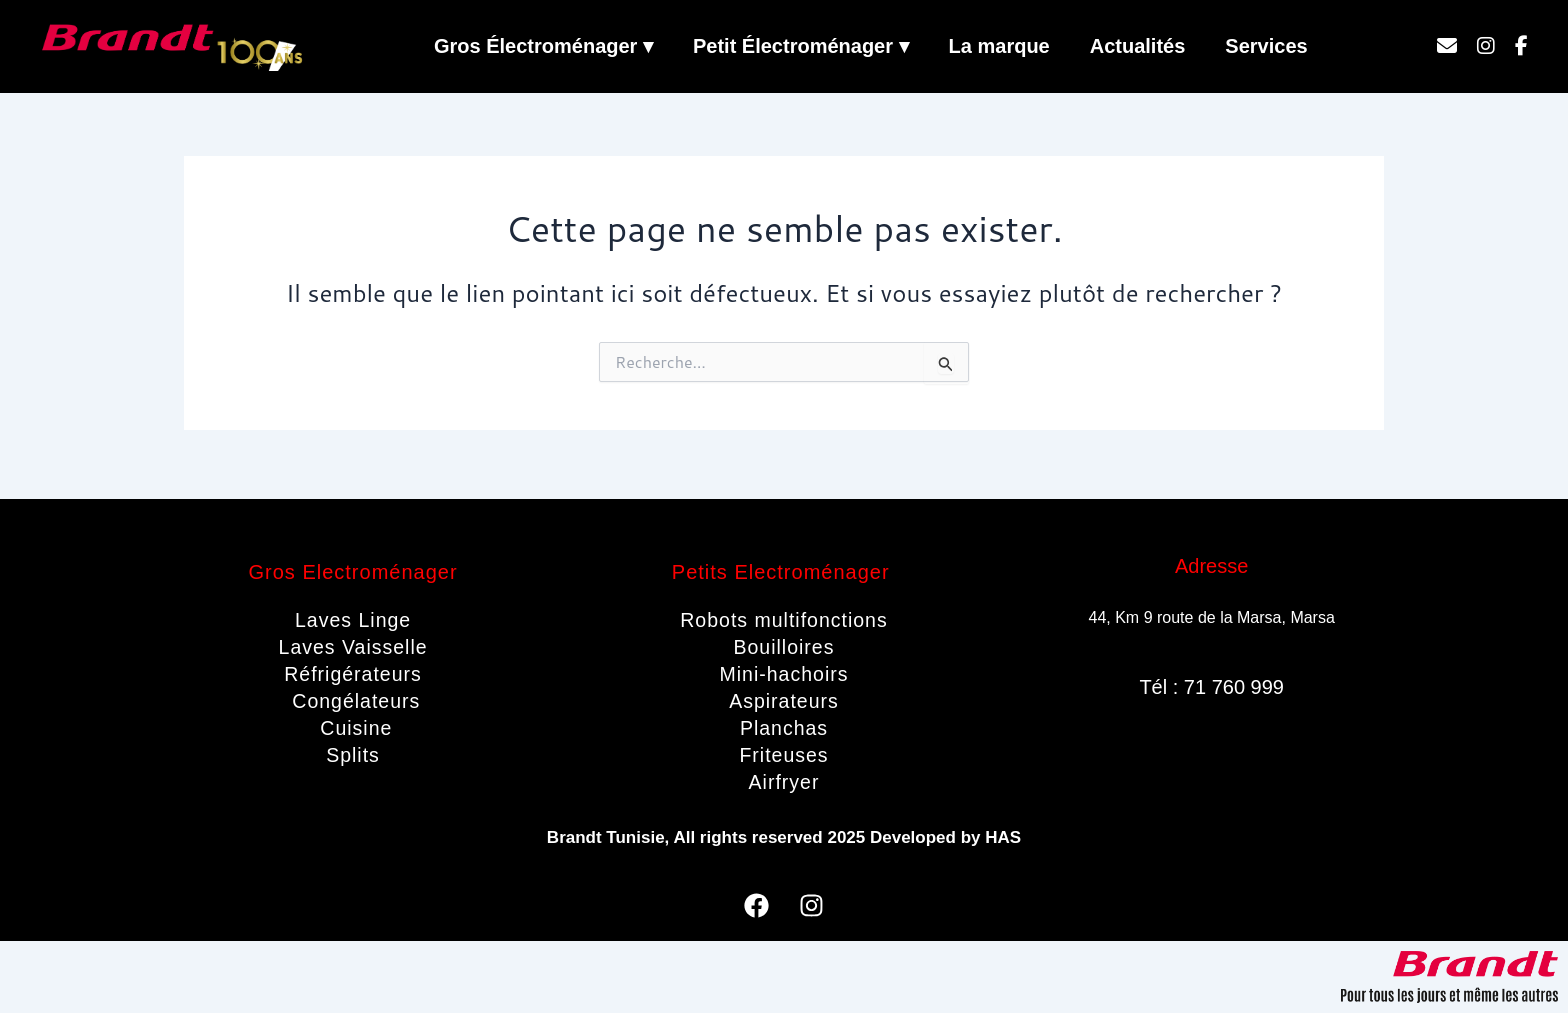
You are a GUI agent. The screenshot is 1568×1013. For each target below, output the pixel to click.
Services (1266, 46)
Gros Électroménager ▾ (543, 46)
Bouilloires (783, 647)
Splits (353, 755)
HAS (1003, 837)
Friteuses (783, 755)
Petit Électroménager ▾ (801, 46)
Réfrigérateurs (353, 674)
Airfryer (784, 782)
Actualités (1138, 46)
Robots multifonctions (784, 620)
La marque (999, 46)
